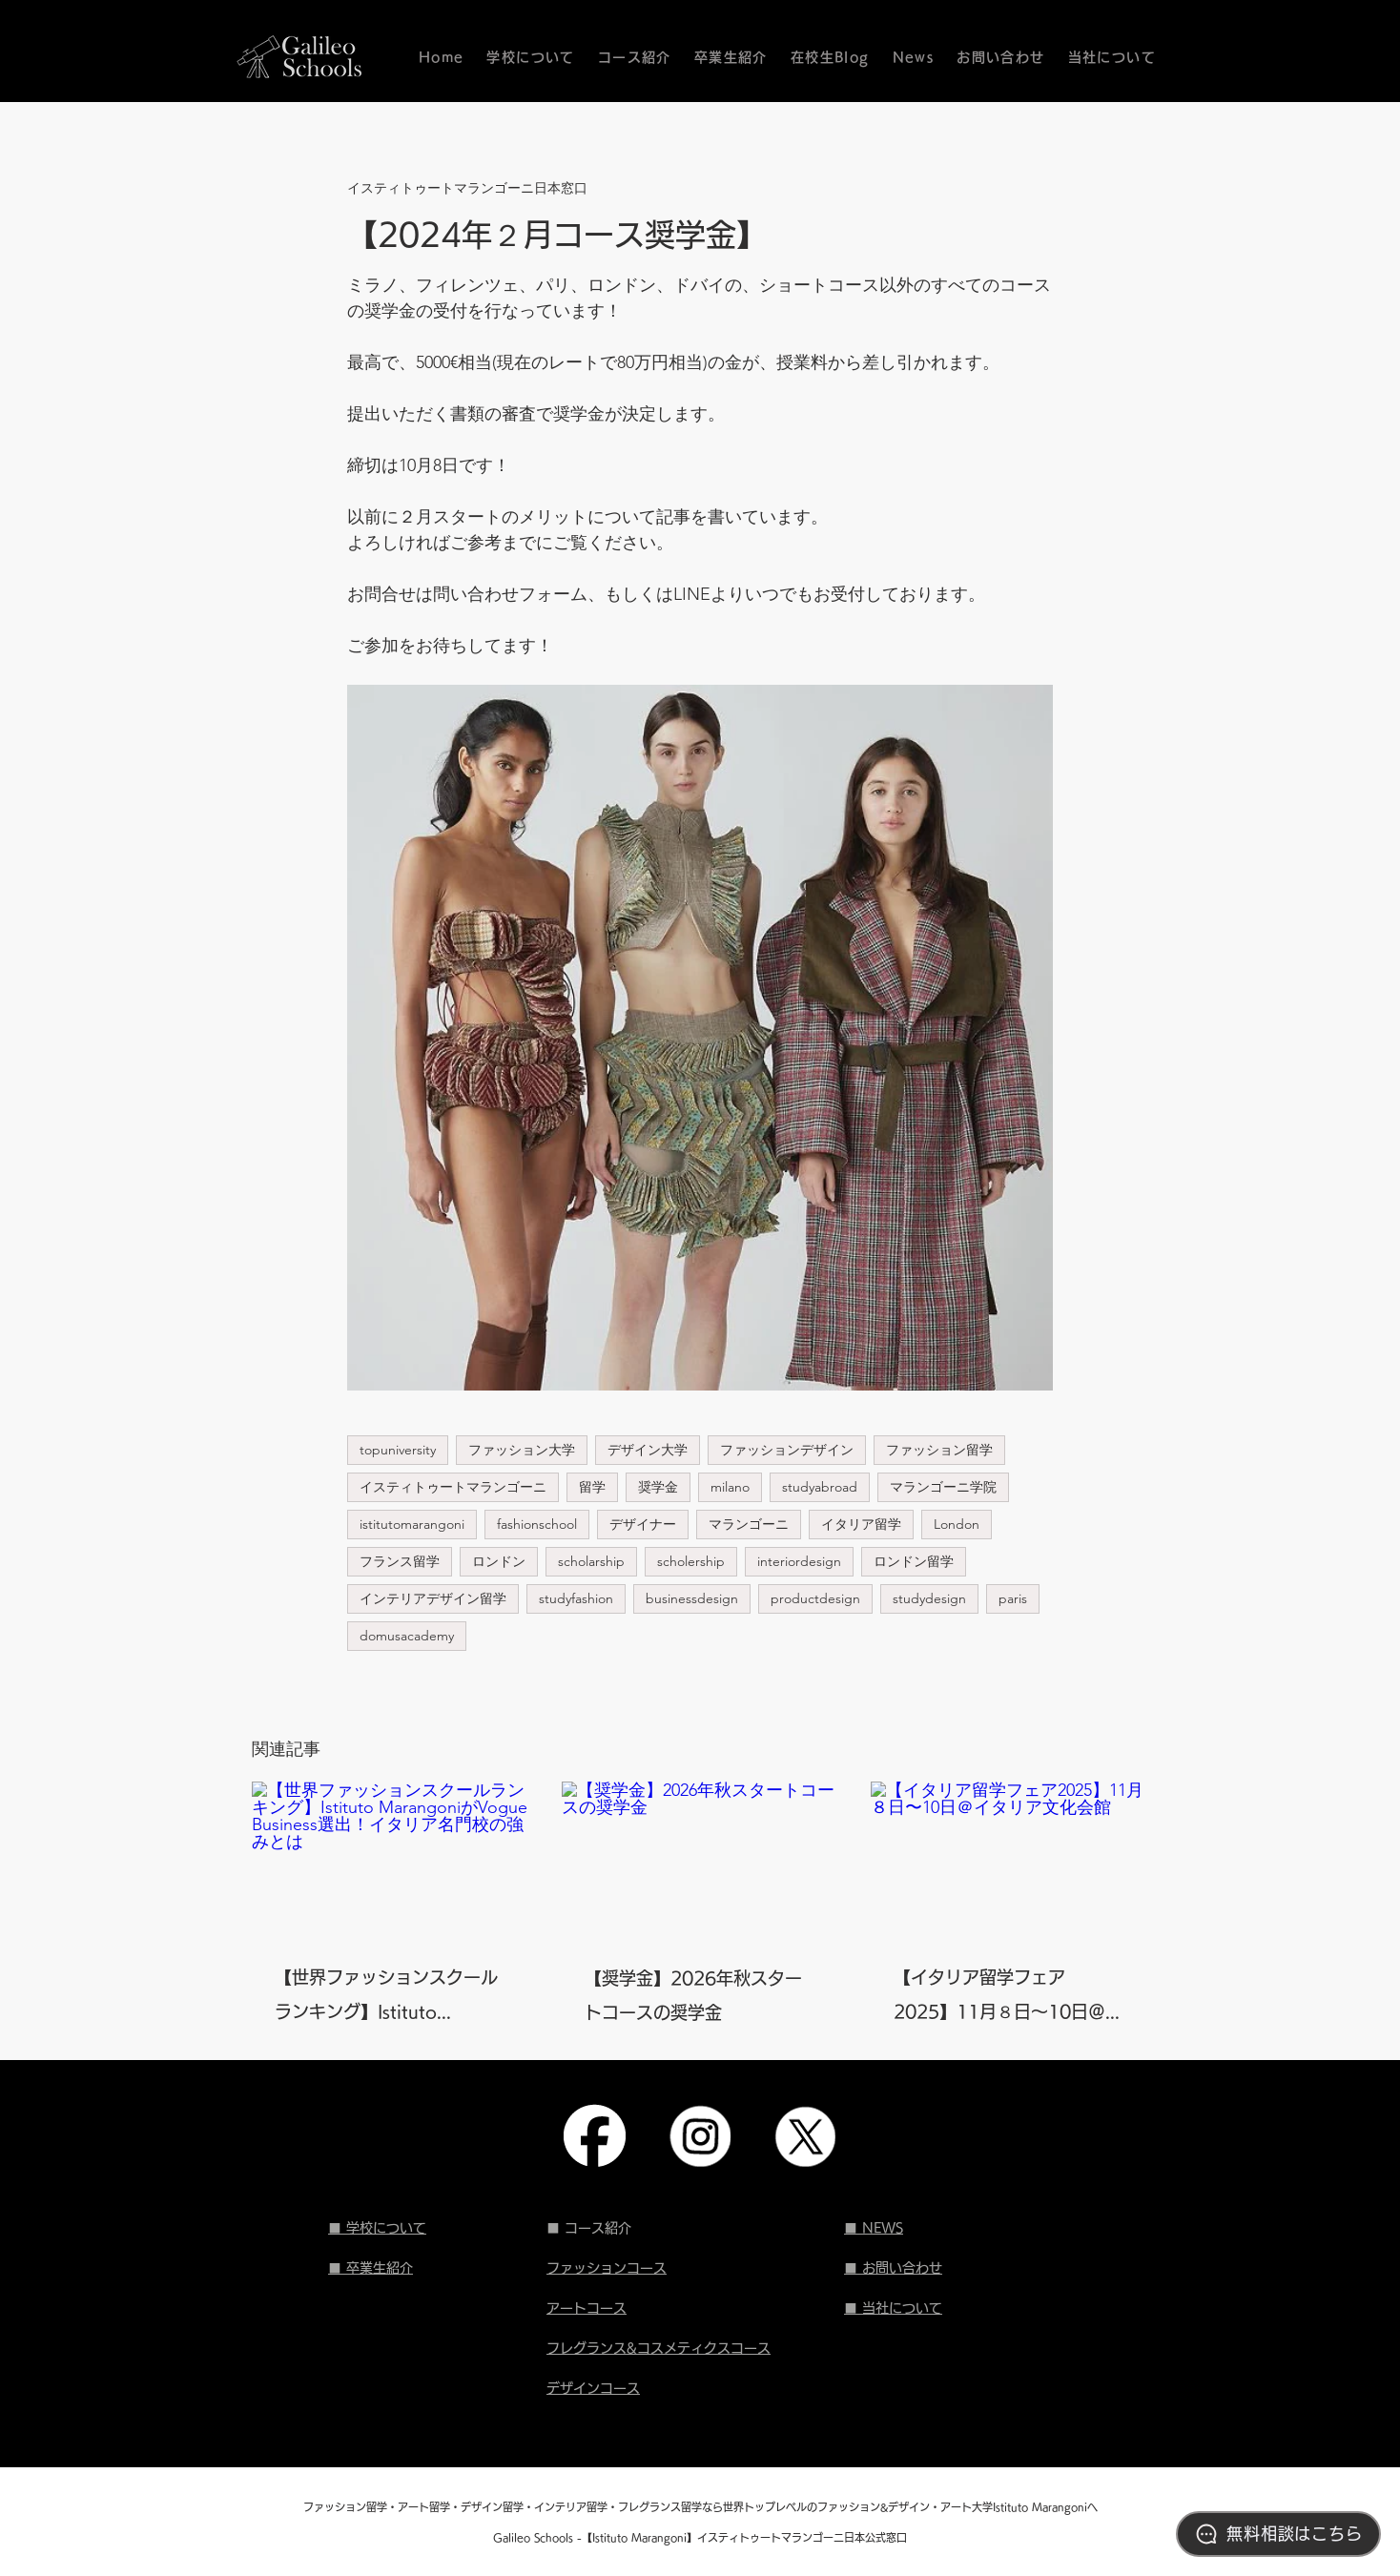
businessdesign (692, 1598)
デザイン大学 (647, 1449)
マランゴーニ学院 (943, 1486)
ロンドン (498, 1561)
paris (1013, 1598)
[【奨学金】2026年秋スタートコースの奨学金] (700, 1860)
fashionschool (537, 1524)
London (956, 1524)
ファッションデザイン (787, 1449)
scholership (691, 1561)
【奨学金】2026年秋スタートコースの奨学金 (693, 1995)
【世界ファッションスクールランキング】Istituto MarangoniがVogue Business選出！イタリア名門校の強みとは (387, 1998)
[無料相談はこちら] (1278, 2534)
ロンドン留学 (914, 1561)
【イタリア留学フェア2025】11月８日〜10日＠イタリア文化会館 (1008, 1998)
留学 (592, 1486)
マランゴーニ (749, 1524)
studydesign (929, 1598)
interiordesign (799, 1561)
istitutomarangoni (412, 1524)
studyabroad (819, 1486)
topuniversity (398, 1449)
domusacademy (407, 1635)
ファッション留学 (939, 1449)
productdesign (815, 1598)
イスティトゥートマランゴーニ (453, 1486)
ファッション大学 (521, 1449)
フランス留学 (400, 1561)
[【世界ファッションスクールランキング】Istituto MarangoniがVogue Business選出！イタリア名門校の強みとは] (390, 1859)
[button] (635, 57)
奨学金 (658, 1486)
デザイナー (642, 1524)
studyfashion (576, 1598)
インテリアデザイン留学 (433, 1598)
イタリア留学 (861, 1524)
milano (730, 1486)
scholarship (591, 1561)
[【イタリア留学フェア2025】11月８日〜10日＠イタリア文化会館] (1009, 1859)
